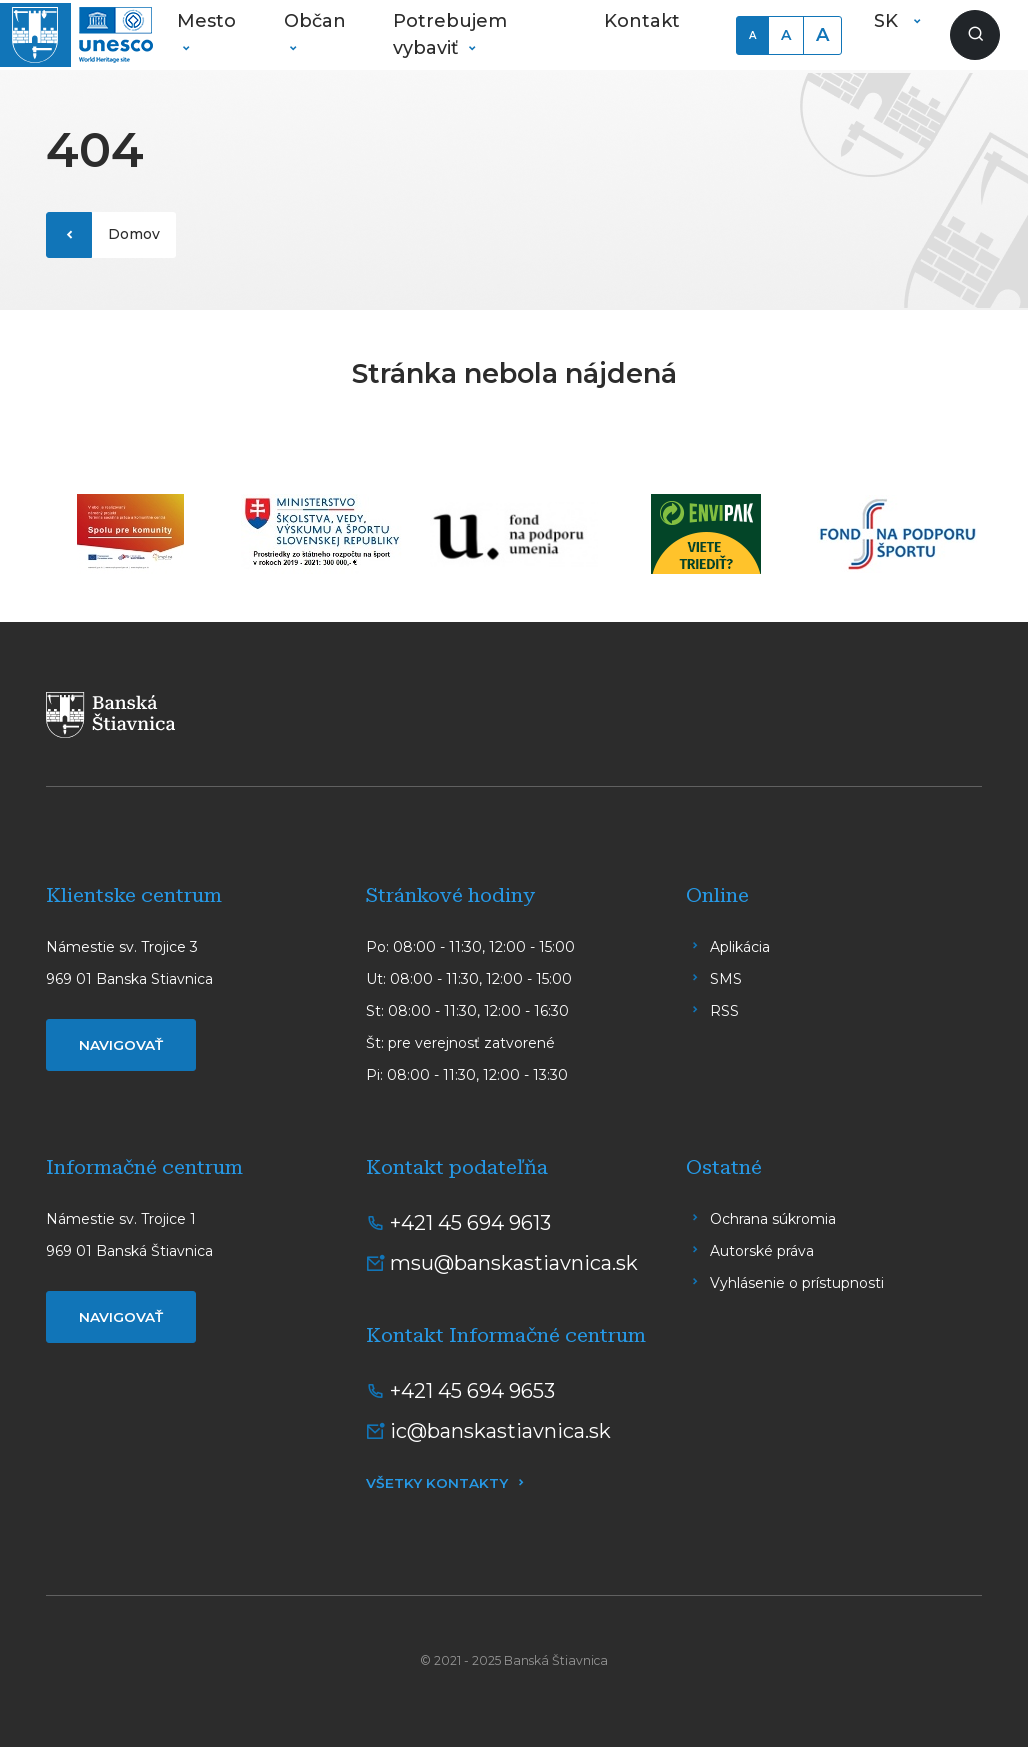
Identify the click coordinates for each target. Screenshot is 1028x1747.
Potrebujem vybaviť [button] (450, 34)
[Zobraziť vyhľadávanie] (975, 35)
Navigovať (121, 1045)
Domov (134, 234)
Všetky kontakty (437, 1483)
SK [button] (888, 21)
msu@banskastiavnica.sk (514, 1263)
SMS (726, 979)
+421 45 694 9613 (470, 1223)
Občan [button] (315, 21)
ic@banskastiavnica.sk (500, 1431)
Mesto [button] (206, 21)
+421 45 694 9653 (472, 1391)
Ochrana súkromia (773, 1219)
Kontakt (642, 21)
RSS (724, 1011)
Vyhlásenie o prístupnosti (797, 1283)
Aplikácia (740, 947)
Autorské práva (762, 1251)
